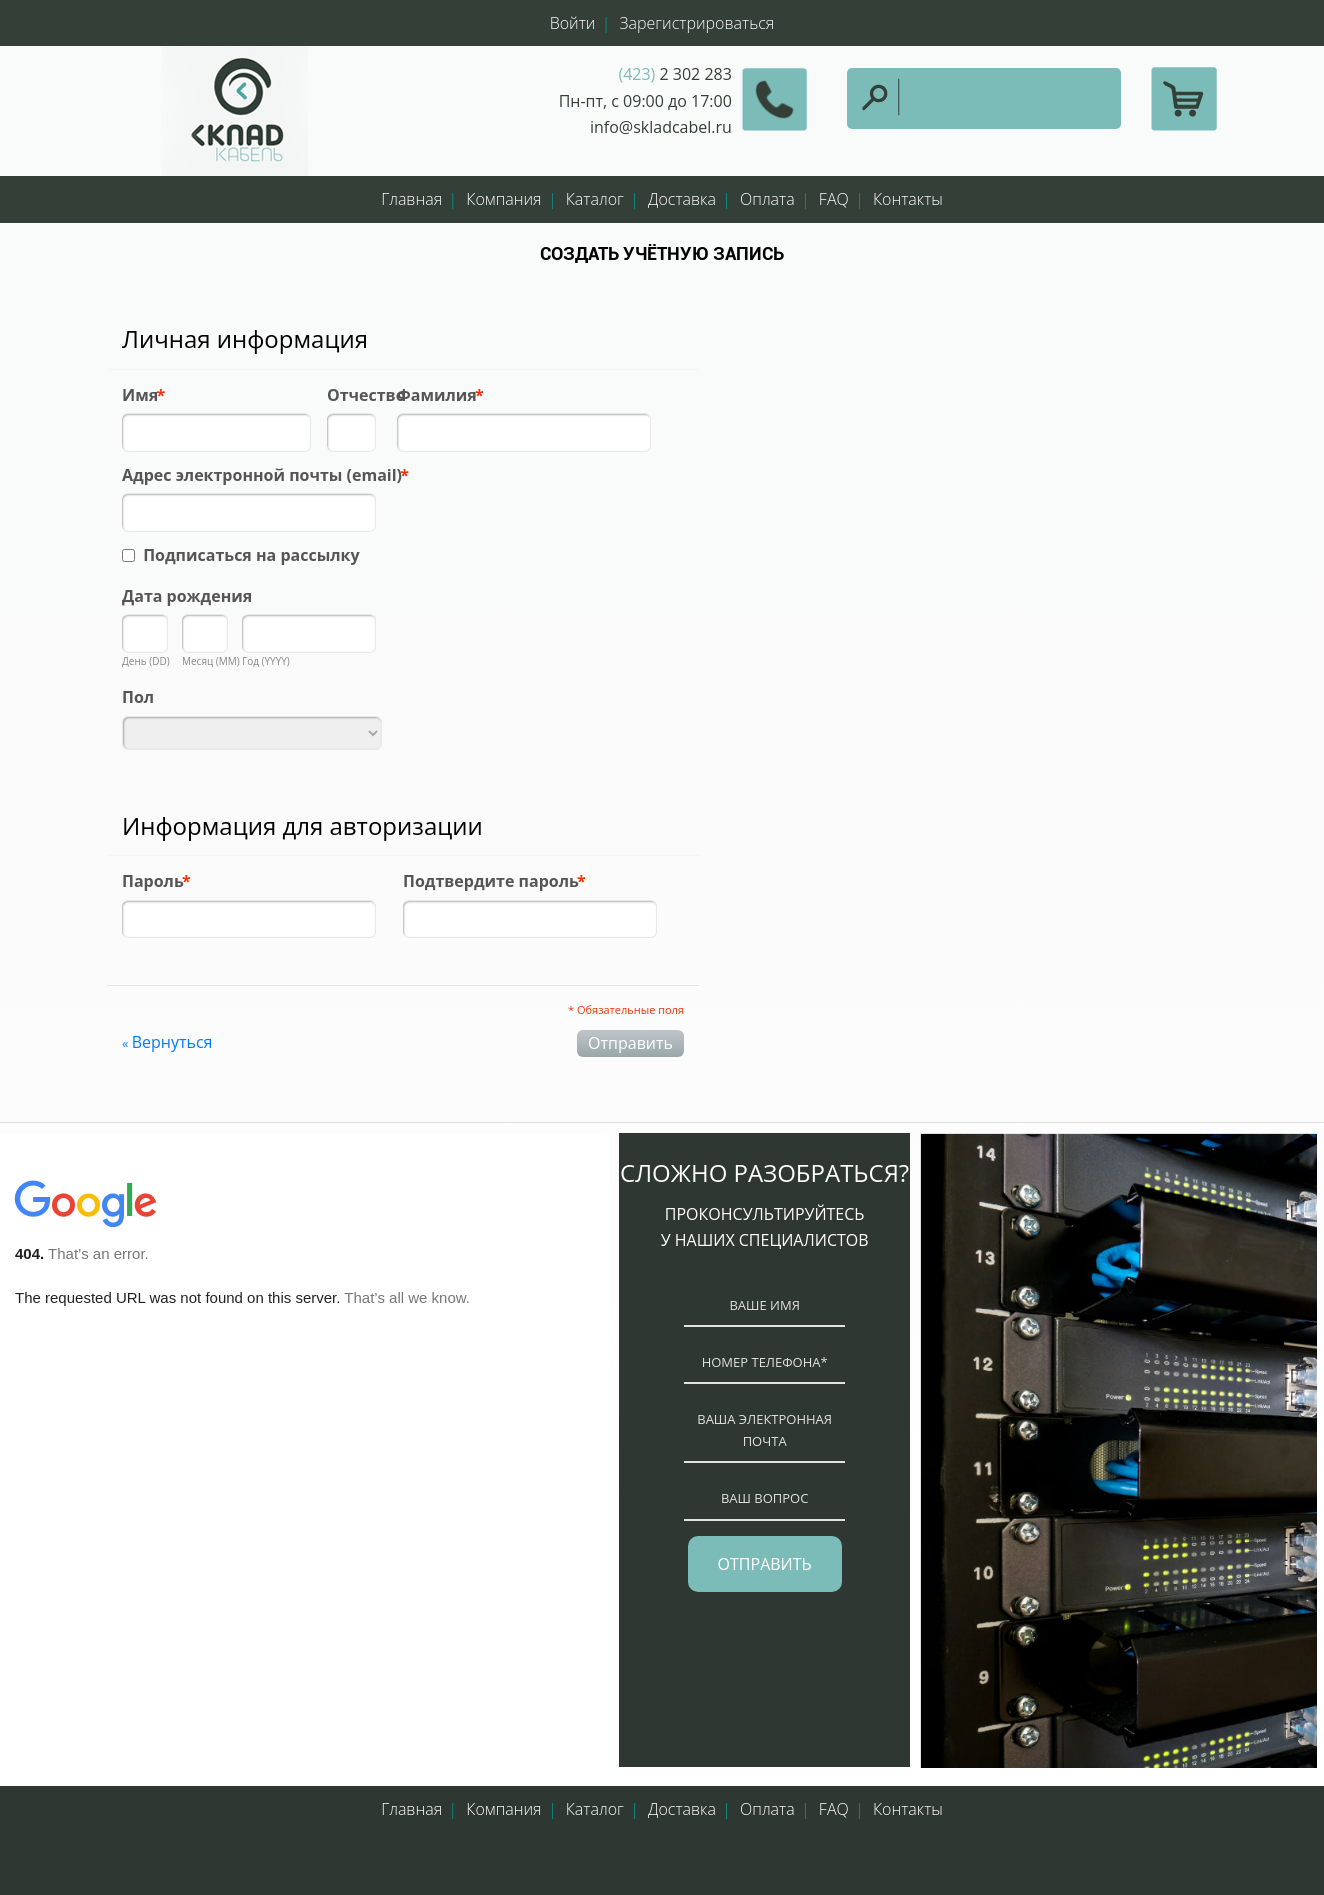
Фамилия (437, 395)
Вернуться (167, 1042)
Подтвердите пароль (491, 881)
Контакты (908, 199)
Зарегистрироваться (697, 23)
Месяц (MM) (211, 661)
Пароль (153, 881)
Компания (503, 199)
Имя (140, 395)
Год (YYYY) (266, 661)
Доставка (682, 199)
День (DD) (146, 661)
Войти (573, 23)
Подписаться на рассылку (251, 555)
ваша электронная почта (764, 1429)
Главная (411, 199)
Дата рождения (187, 596)
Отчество (366, 395)
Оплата (767, 199)
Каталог (595, 199)
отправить (765, 1564)
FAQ (834, 199)
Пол (138, 697)
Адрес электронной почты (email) (262, 475)
